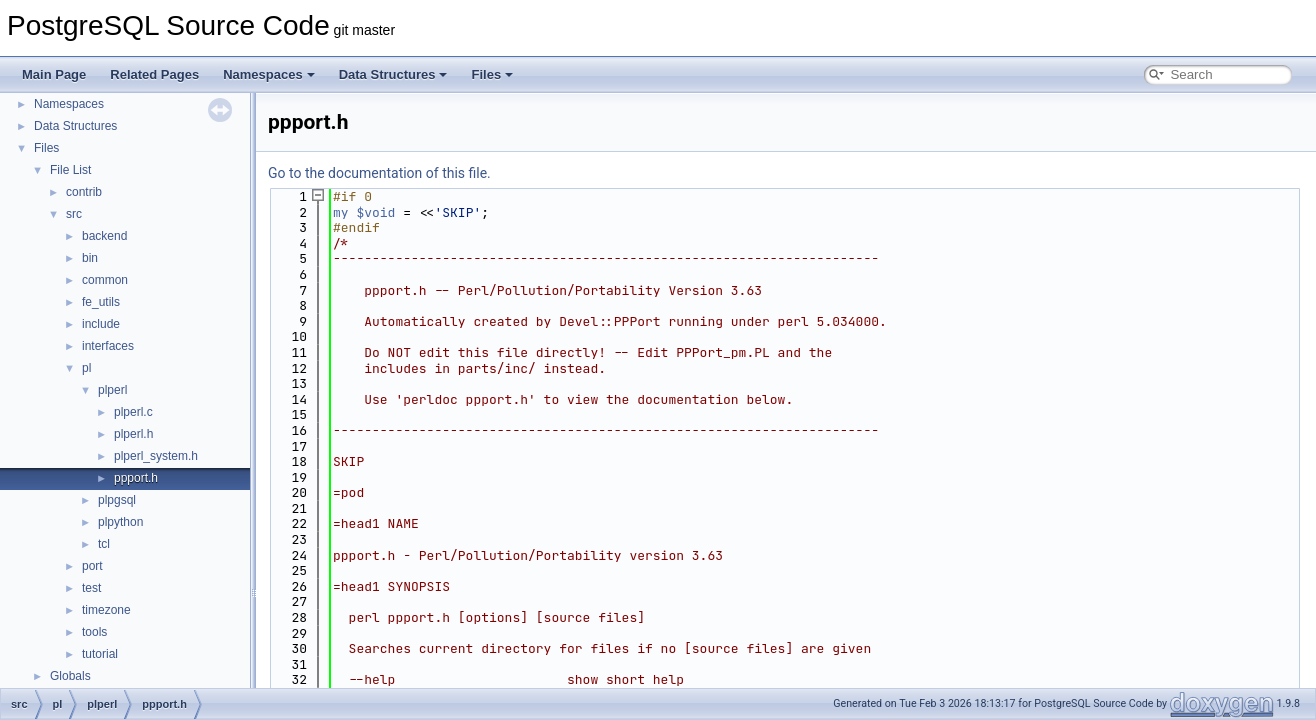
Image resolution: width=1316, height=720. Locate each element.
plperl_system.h (156, 456)
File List (70, 170)
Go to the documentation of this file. (379, 173)
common (105, 280)
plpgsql (117, 500)
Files (492, 74)
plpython (120, 522)
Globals (70, 676)
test (91, 588)
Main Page (54, 74)
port (92, 566)
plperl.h (133, 434)
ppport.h (136, 478)
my (341, 212)
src (74, 214)
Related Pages (154, 74)
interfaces (108, 346)
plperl (112, 390)
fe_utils (101, 302)
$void (375, 212)
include (101, 324)
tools (94, 632)
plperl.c (133, 412)
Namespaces (269, 74)
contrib (84, 192)
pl (86, 368)
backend (104, 236)
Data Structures (393, 74)
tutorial (100, 654)
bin (90, 258)
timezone (106, 610)
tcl (104, 544)
